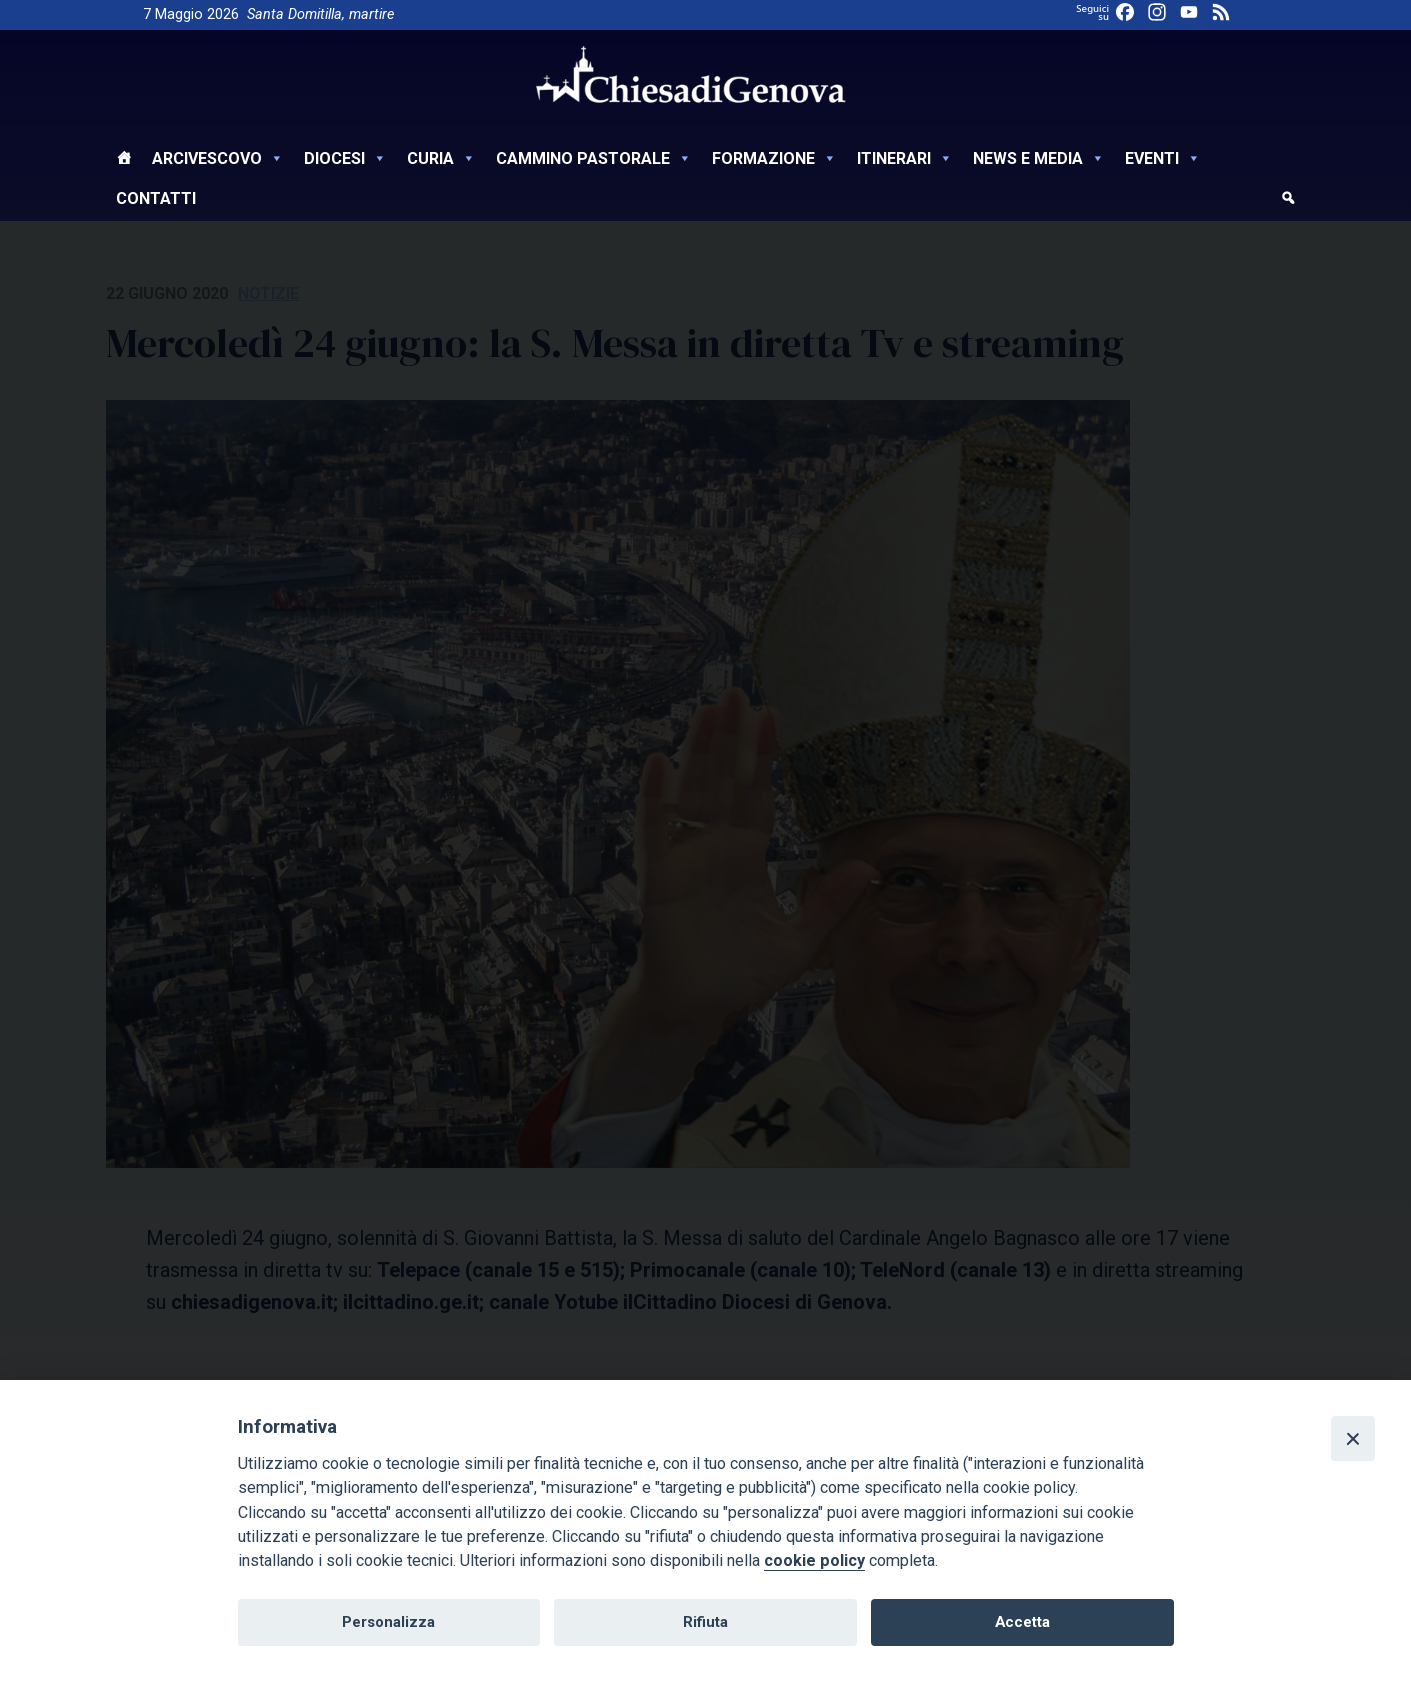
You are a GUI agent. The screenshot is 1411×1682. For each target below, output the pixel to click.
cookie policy (814, 1560)
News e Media (1039, 158)
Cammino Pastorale (594, 158)
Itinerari (905, 158)
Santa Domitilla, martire (320, 14)
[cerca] (1288, 201)
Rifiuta (705, 1622)
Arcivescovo (218, 158)
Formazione (774, 158)
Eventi (1163, 158)
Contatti (156, 198)
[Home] (124, 161)
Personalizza (388, 1622)
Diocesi (345, 158)
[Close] (1353, 1438)
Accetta (1022, 1622)
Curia (441, 158)
